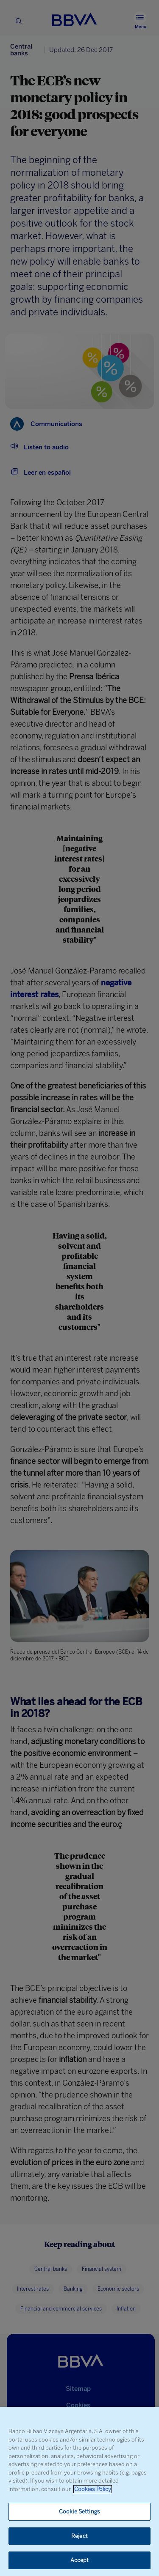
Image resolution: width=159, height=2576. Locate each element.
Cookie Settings (79, 2511)
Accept (79, 2560)
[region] (79, 2491)
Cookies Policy (92, 2489)
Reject (79, 2536)
